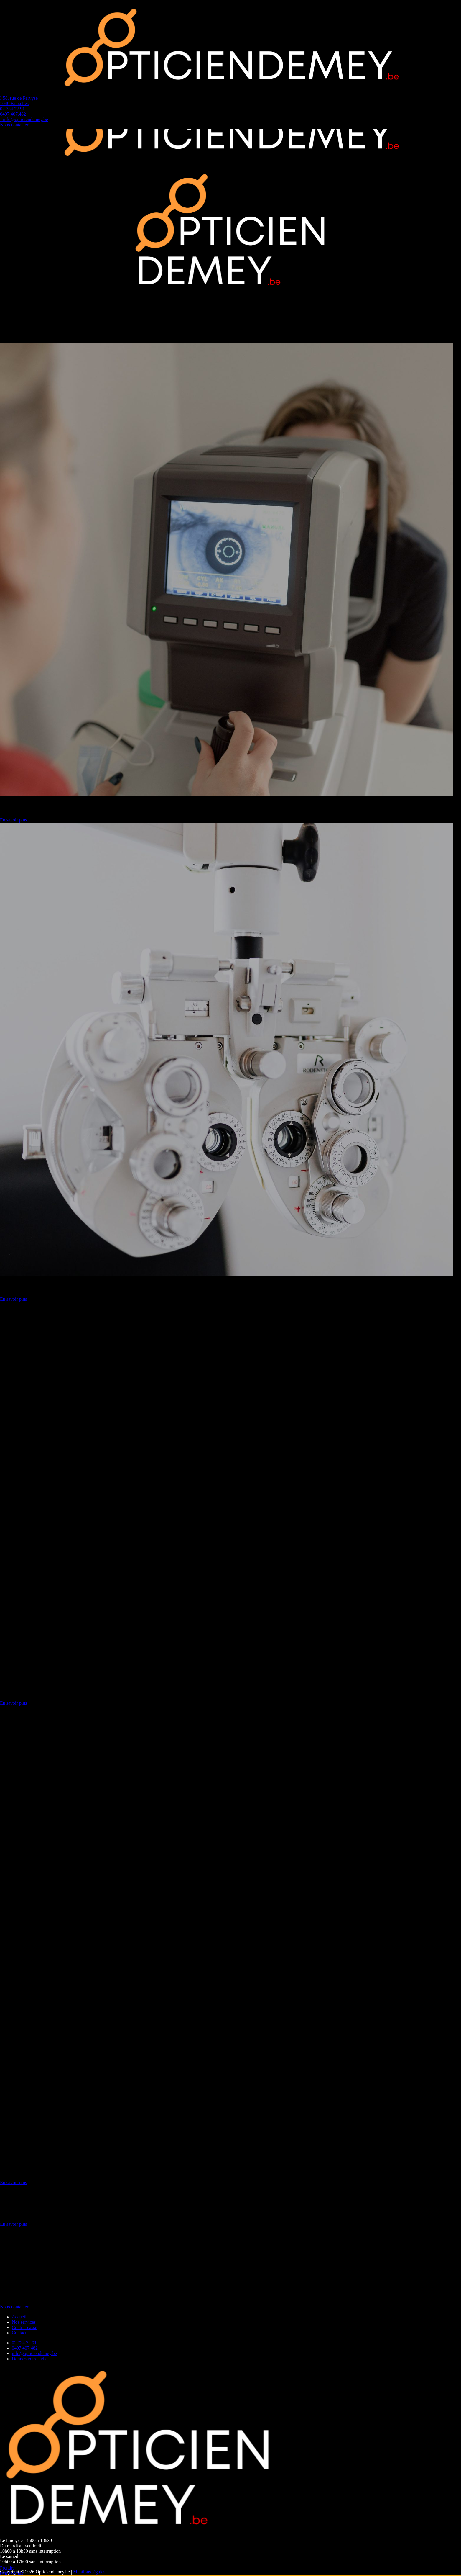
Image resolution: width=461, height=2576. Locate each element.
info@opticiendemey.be (34, 2353)
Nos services (24, 2322)
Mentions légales (89, 2571)
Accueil (19, 2316)
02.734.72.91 (24, 2342)
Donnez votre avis (29, 2358)
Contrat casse (24, 2327)
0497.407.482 (25, 2348)
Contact (19, 2332)
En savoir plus (13, 819)
